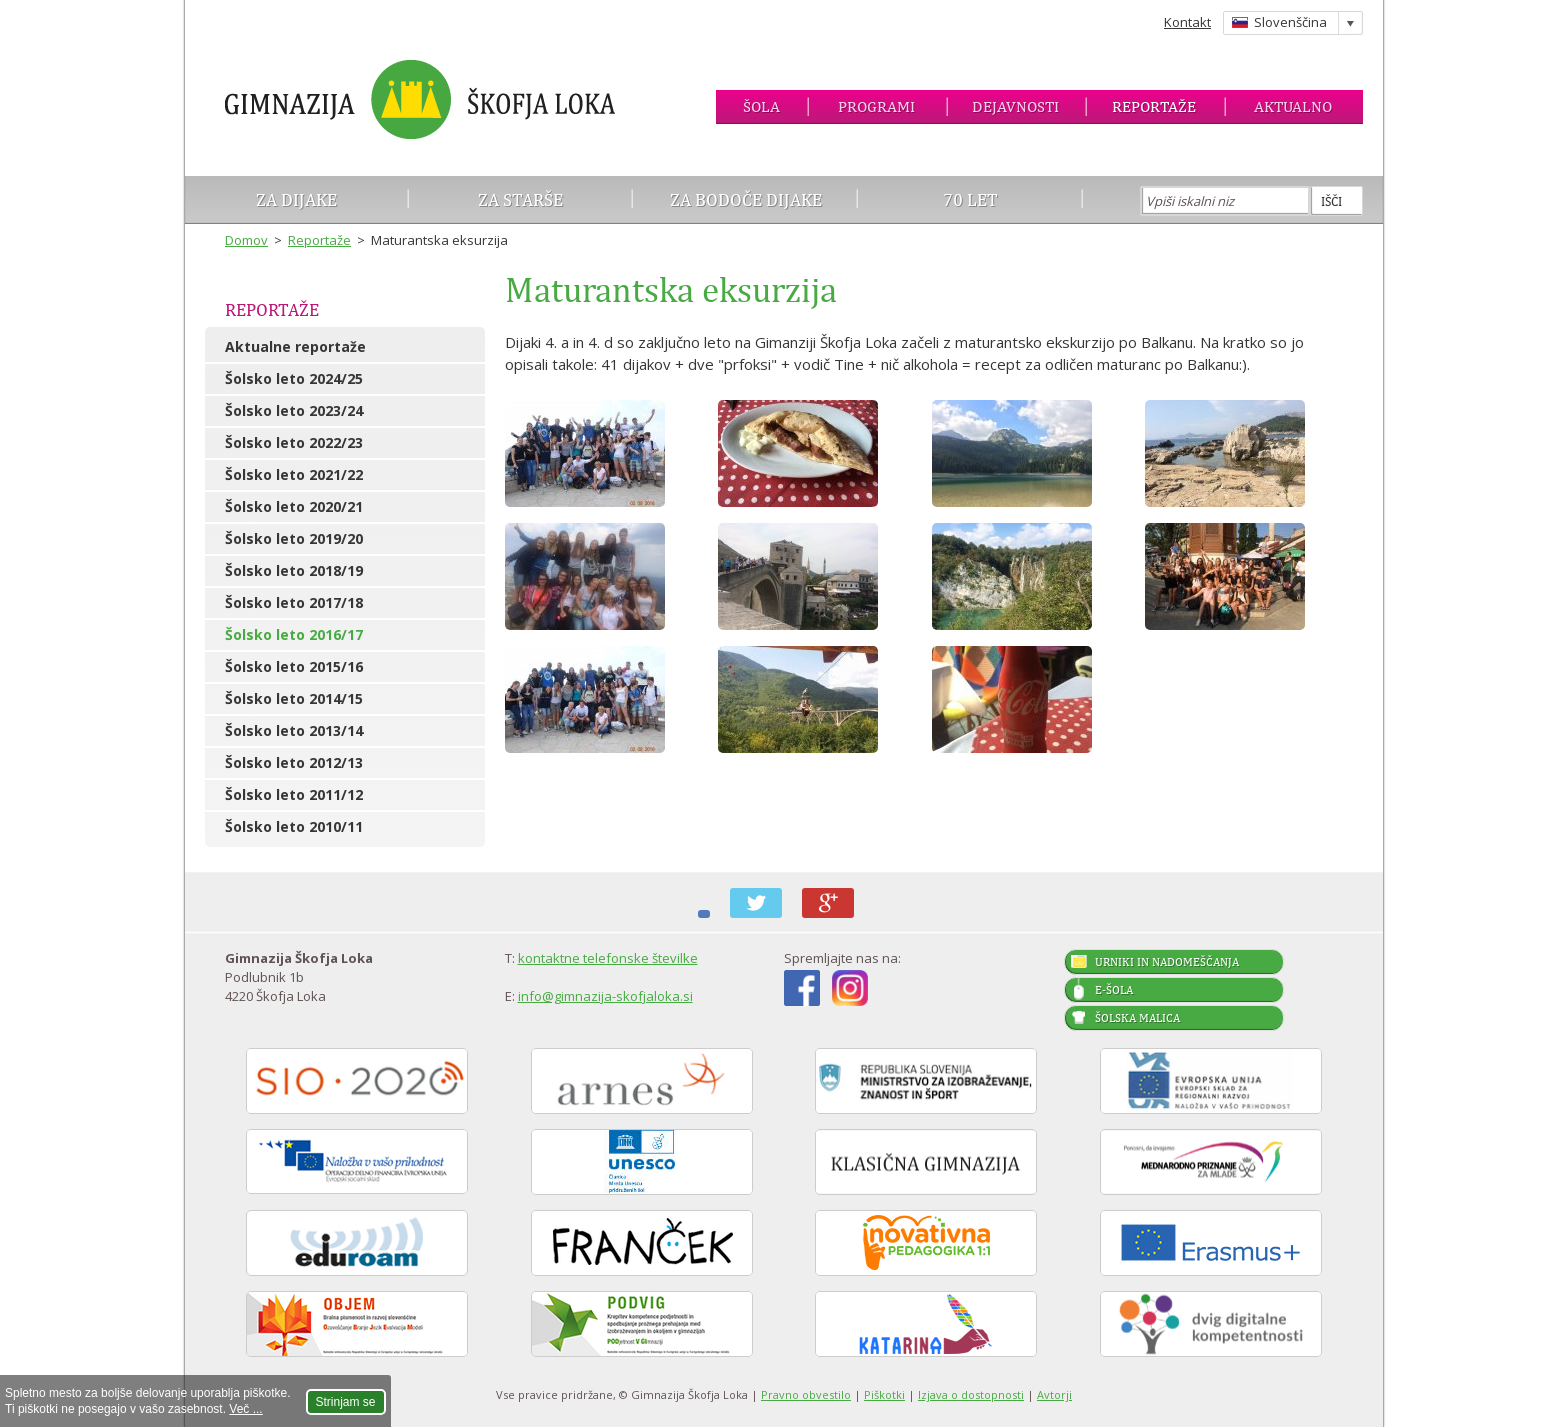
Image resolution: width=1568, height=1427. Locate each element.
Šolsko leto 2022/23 (294, 442)
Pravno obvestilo (806, 1394)
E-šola (1114, 990)
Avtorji (1054, 1394)
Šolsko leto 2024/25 (294, 378)
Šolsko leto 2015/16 (294, 666)
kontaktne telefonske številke (608, 958)
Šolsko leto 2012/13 (294, 762)
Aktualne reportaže (295, 346)
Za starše (520, 199)
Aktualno (1293, 106)
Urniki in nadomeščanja (1167, 962)
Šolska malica (1137, 1018)
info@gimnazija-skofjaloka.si (605, 996)
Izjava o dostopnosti (971, 1394)
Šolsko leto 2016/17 (294, 634)
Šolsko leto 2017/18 (294, 602)
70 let (970, 199)
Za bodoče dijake (746, 199)
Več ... (245, 1409)
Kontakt (1187, 22)
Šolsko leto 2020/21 (294, 506)
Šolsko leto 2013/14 (294, 730)
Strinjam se (346, 1402)
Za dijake (296, 199)
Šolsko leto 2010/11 (294, 826)
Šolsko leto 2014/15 (294, 698)
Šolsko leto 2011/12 (294, 794)
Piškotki (884, 1394)
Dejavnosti (1015, 106)
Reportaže (1154, 106)
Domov (246, 240)
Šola (761, 106)
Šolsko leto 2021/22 (294, 474)
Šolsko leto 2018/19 (294, 570)
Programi (876, 106)
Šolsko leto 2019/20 (294, 538)
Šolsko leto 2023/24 (294, 410)
